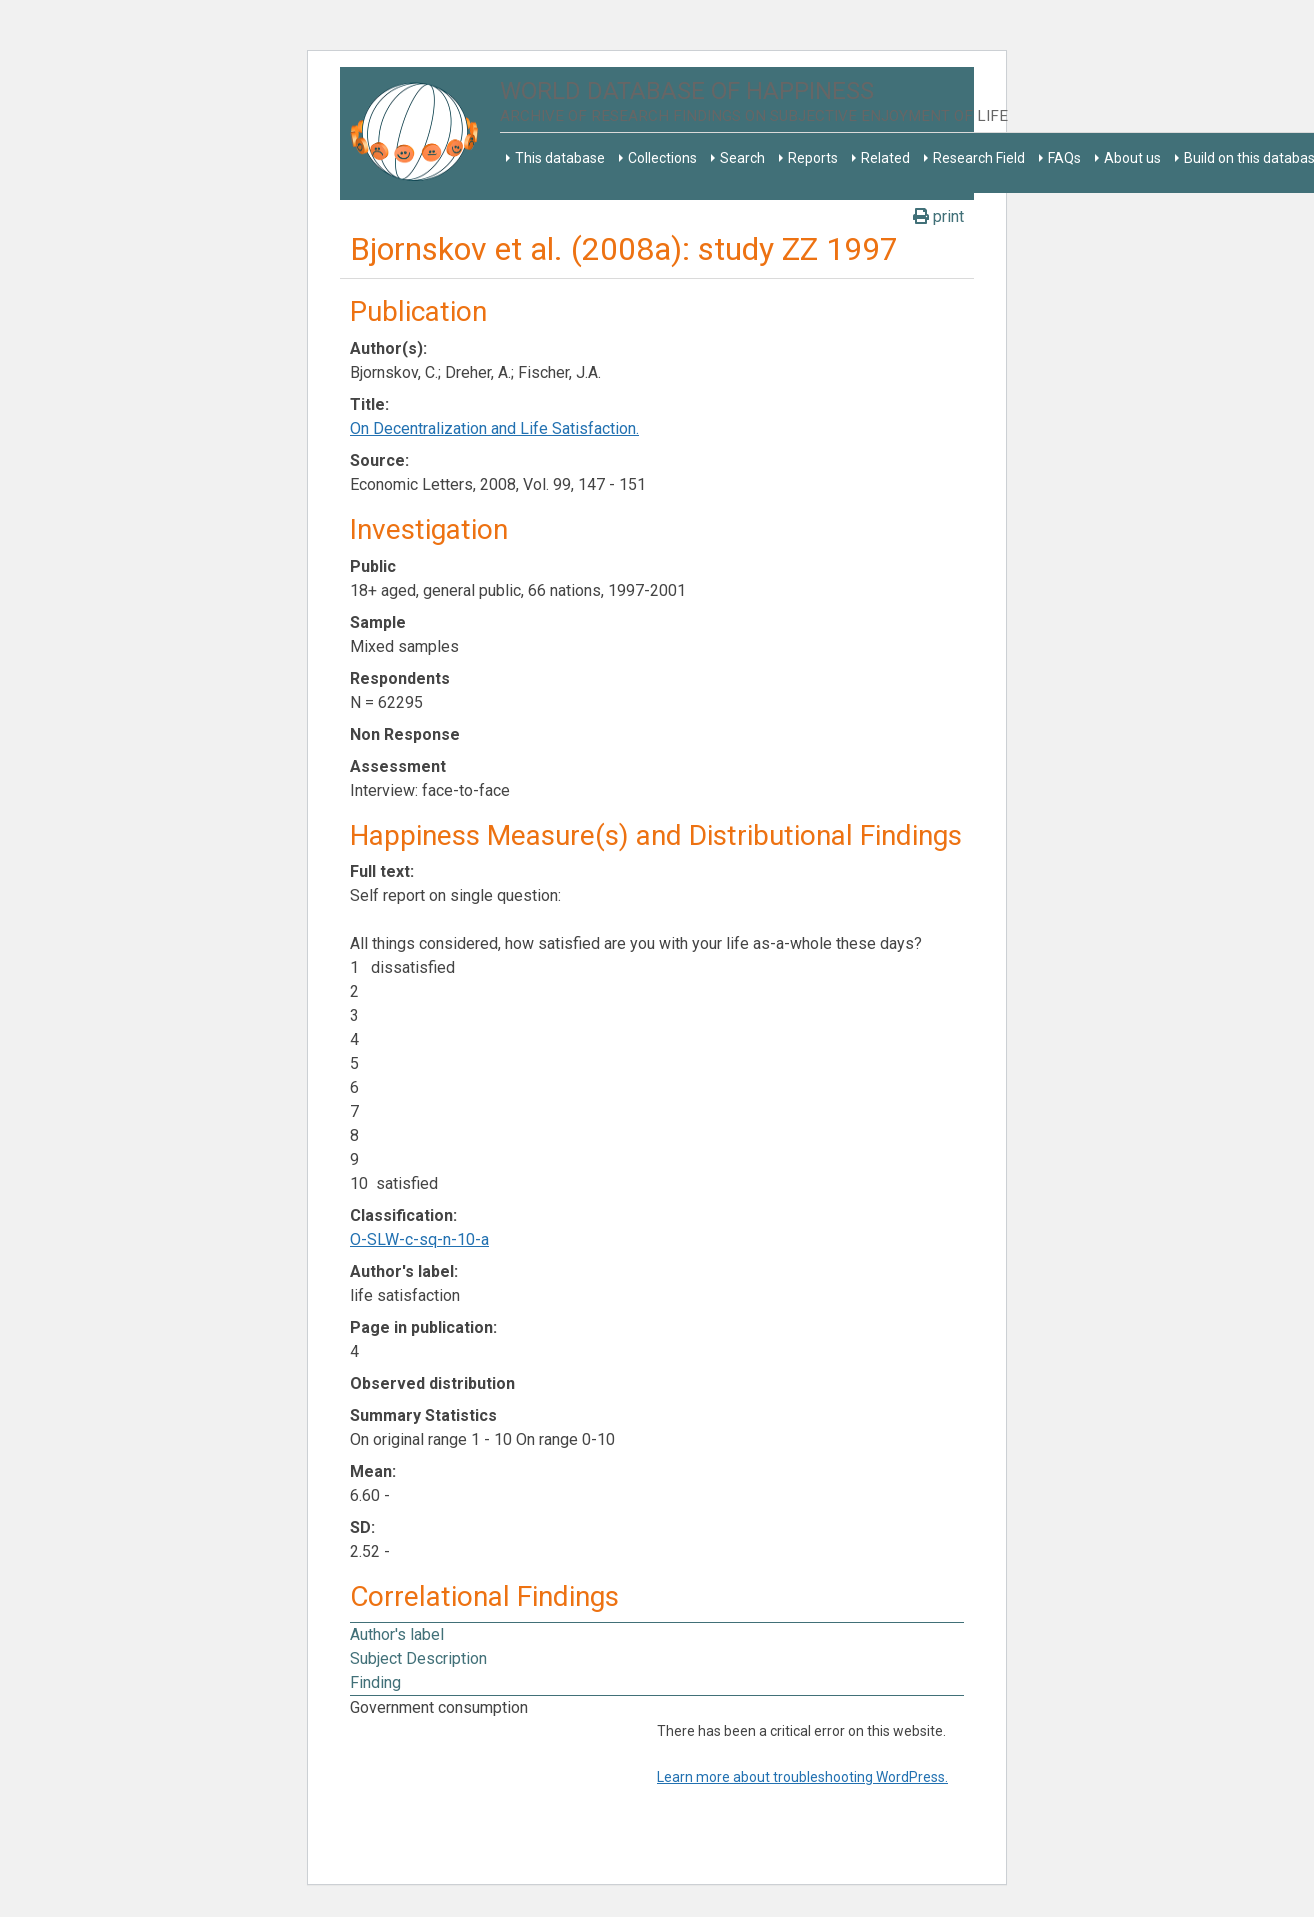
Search (742, 158)
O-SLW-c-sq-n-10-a (419, 1239)
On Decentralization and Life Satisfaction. (494, 428)
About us (1132, 158)
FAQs (1064, 158)
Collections (662, 158)
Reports (813, 158)
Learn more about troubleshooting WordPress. (802, 1777)
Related (885, 158)
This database (560, 158)
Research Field (979, 158)
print (938, 216)
